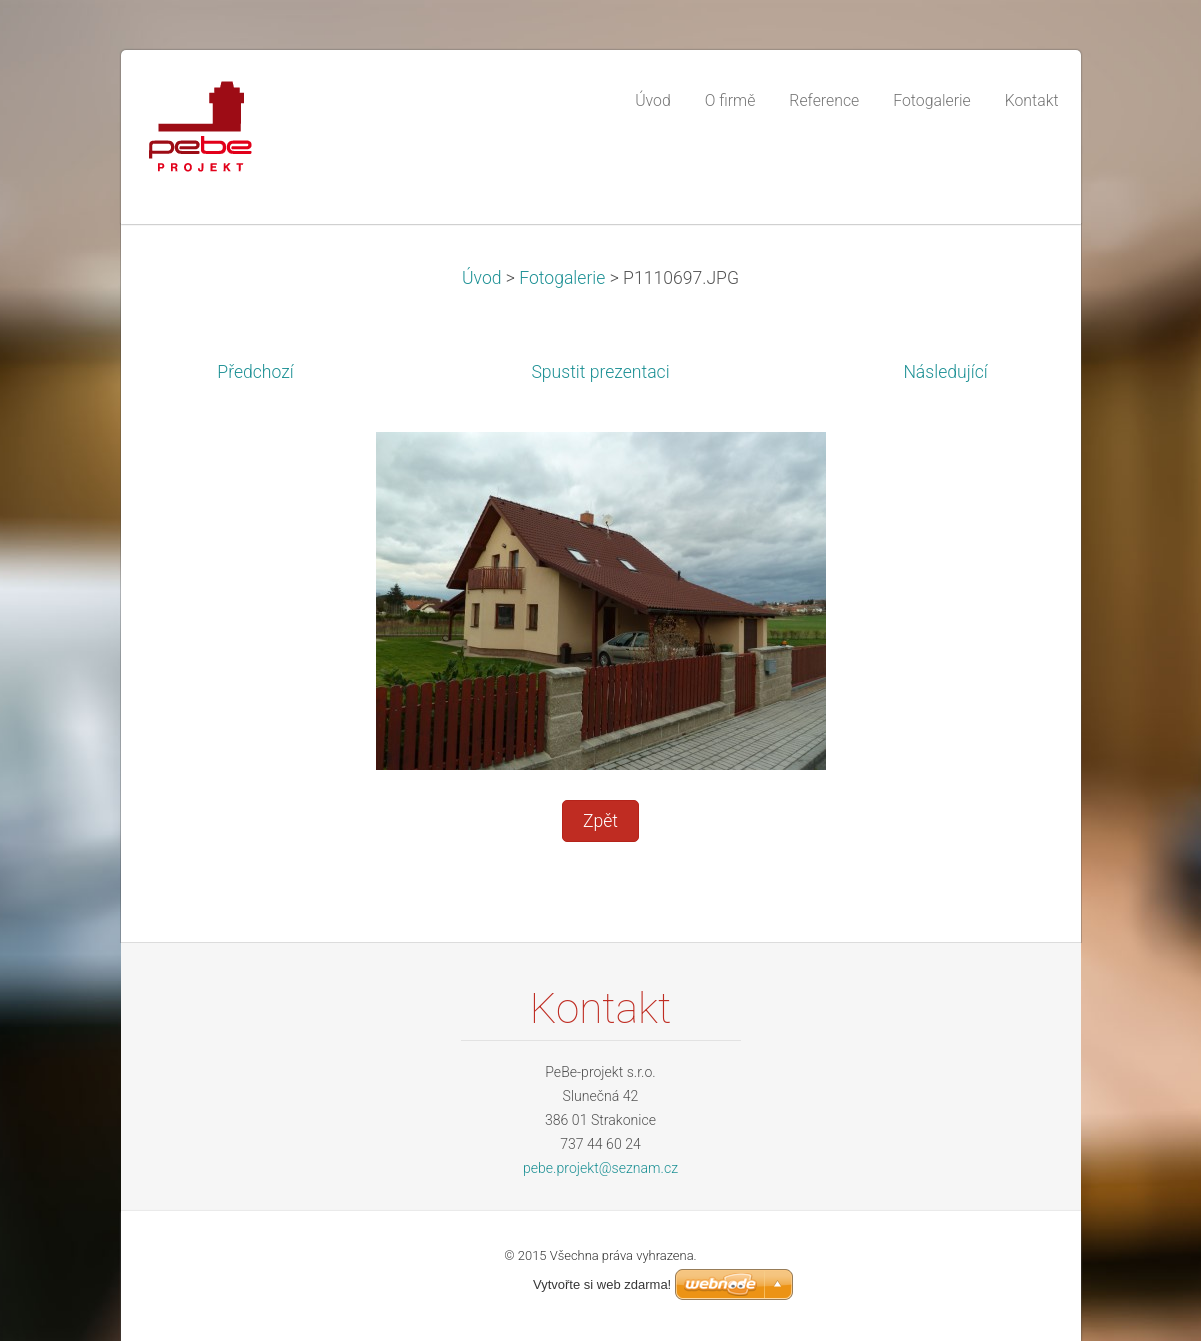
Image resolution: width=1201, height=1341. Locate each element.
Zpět (600, 821)
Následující (945, 372)
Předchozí (255, 372)
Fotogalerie (562, 278)
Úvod (482, 278)
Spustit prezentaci (600, 372)
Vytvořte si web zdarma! (602, 1284)
